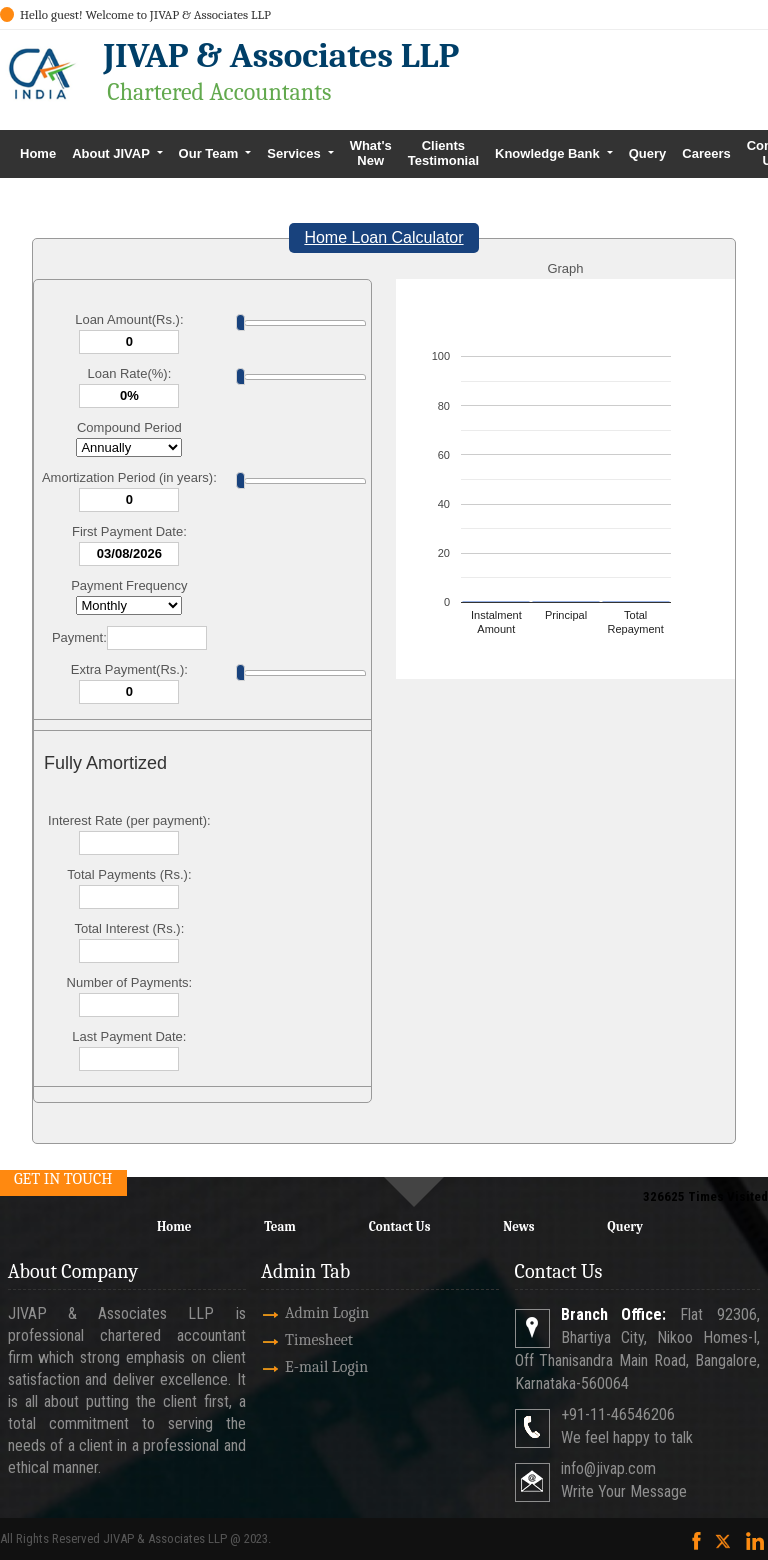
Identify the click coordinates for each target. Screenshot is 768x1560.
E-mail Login (303, 1367)
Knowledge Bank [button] (549, 153)
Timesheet (296, 1340)
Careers (706, 153)
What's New (371, 153)
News (518, 1226)
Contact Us (400, 1226)
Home (38, 153)
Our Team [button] (210, 153)
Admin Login (304, 1313)
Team (280, 1226)
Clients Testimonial (443, 153)
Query (648, 153)
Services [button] (295, 153)
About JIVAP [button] (112, 153)
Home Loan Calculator (383, 237)
